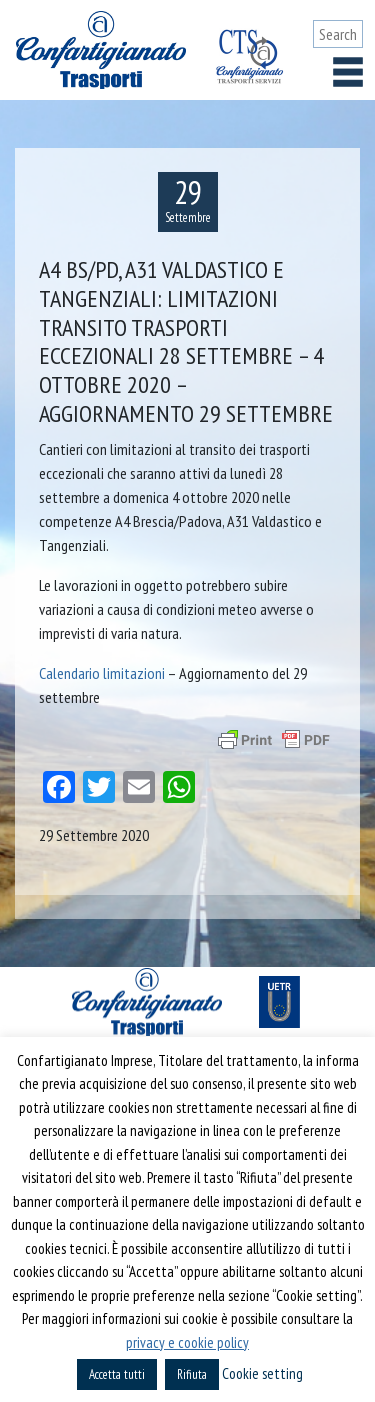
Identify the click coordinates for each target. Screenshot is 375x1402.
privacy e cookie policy (187, 1342)
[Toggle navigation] (348, 72)
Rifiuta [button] (192, 1374)
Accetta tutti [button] (117, 1374)
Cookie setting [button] (262, 1373)
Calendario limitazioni (102, 673)
